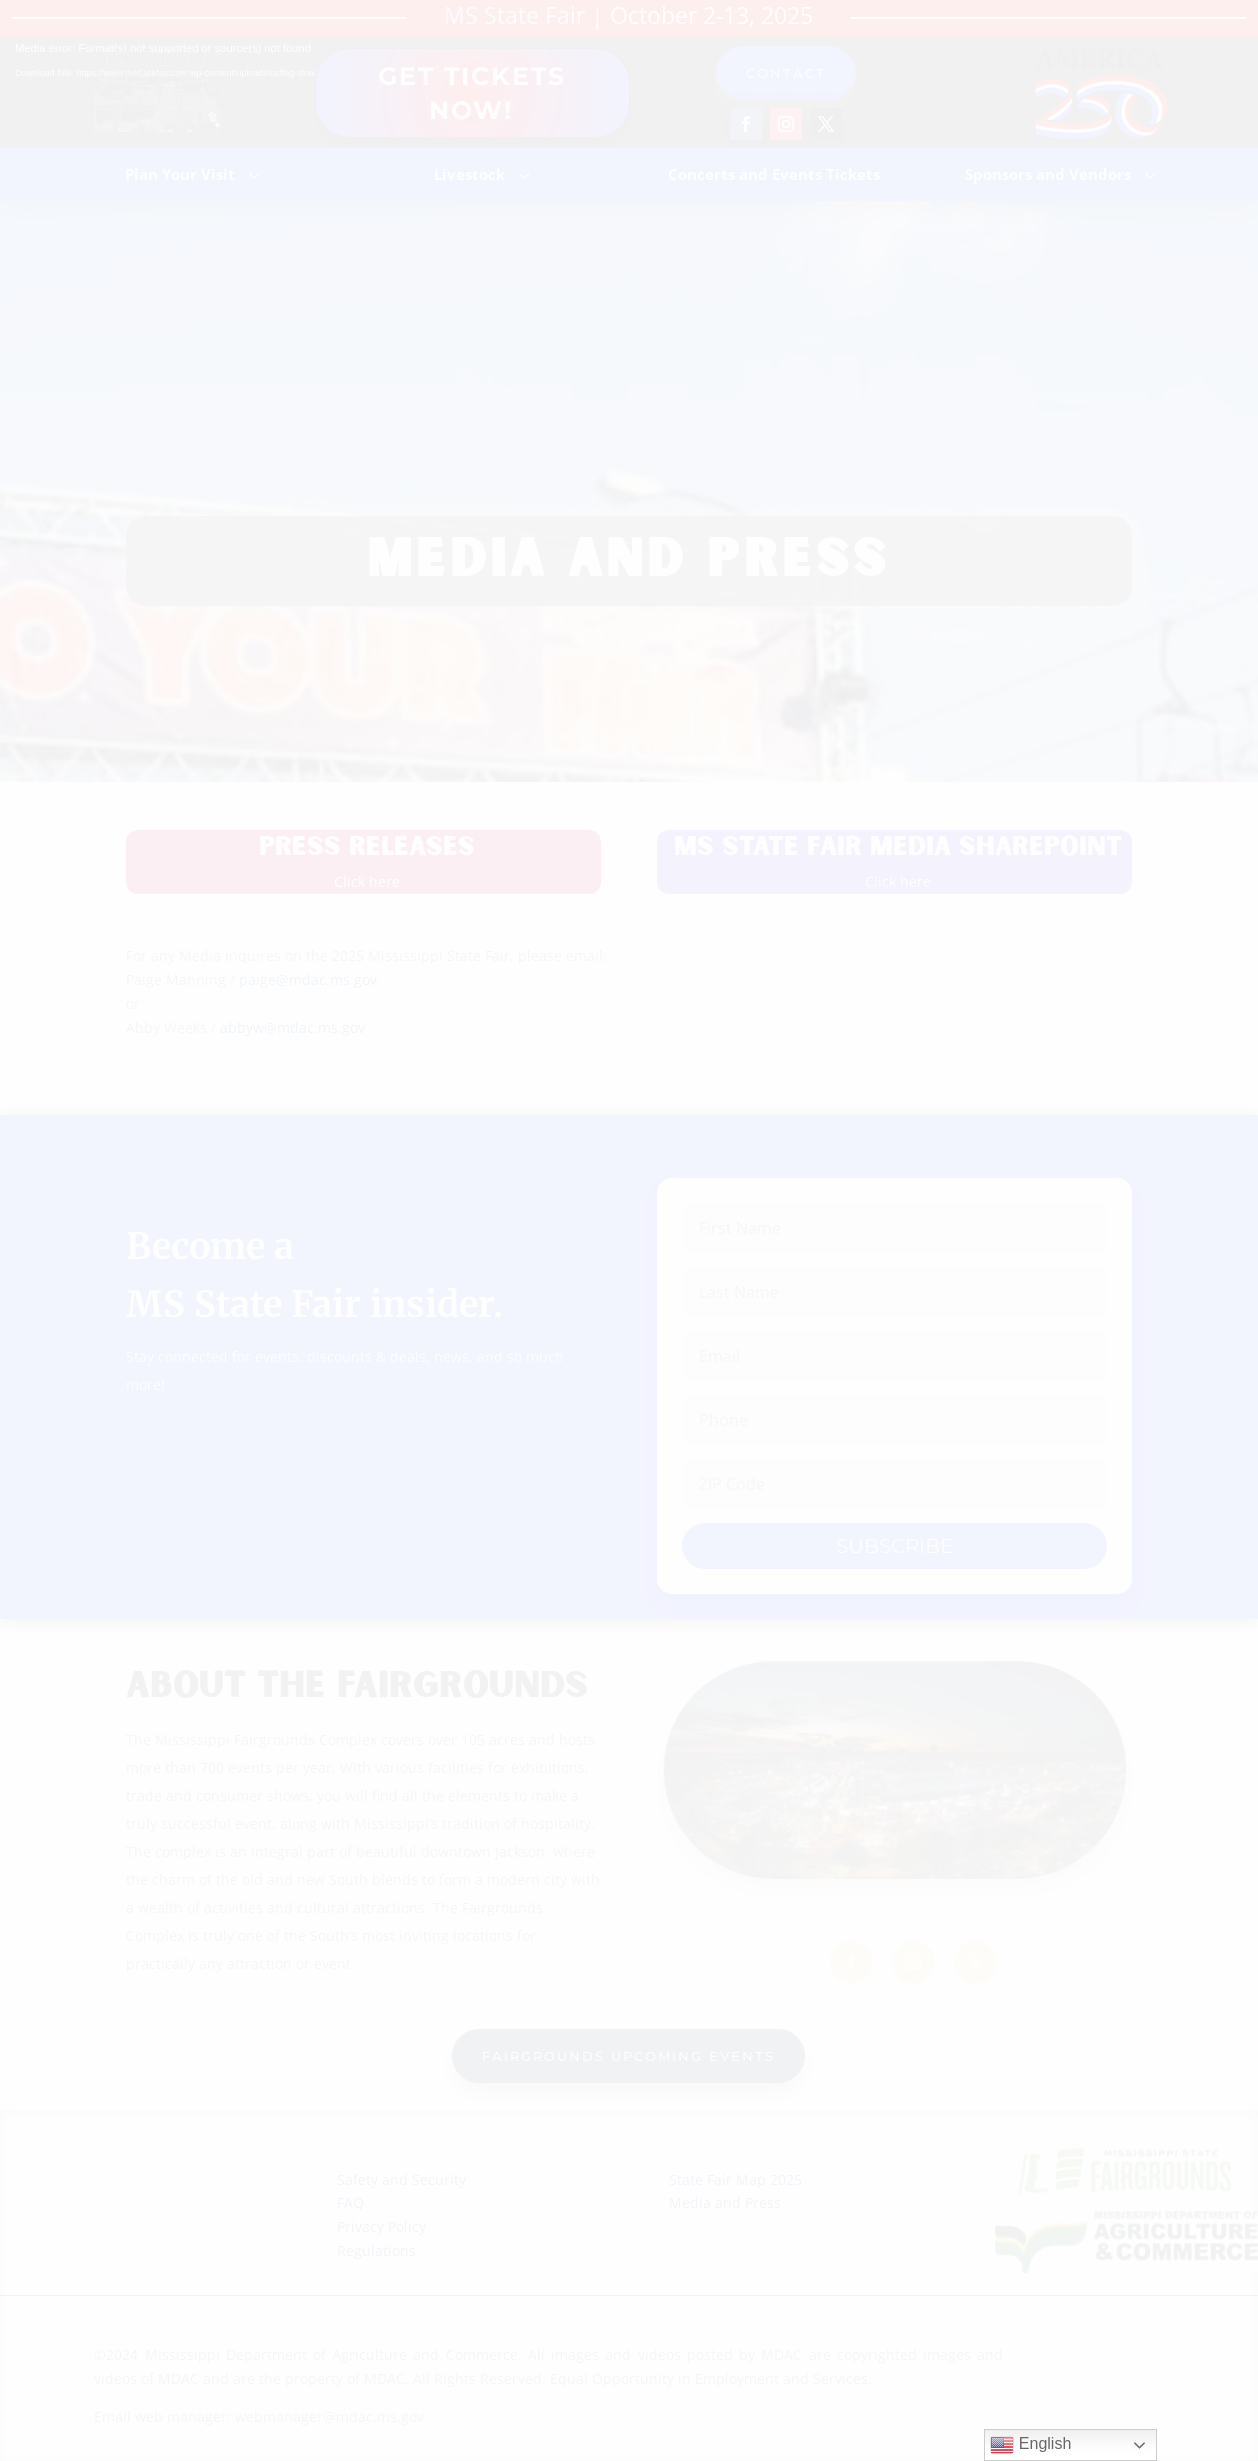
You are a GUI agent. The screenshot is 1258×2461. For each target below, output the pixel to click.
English (1030, 2445)
